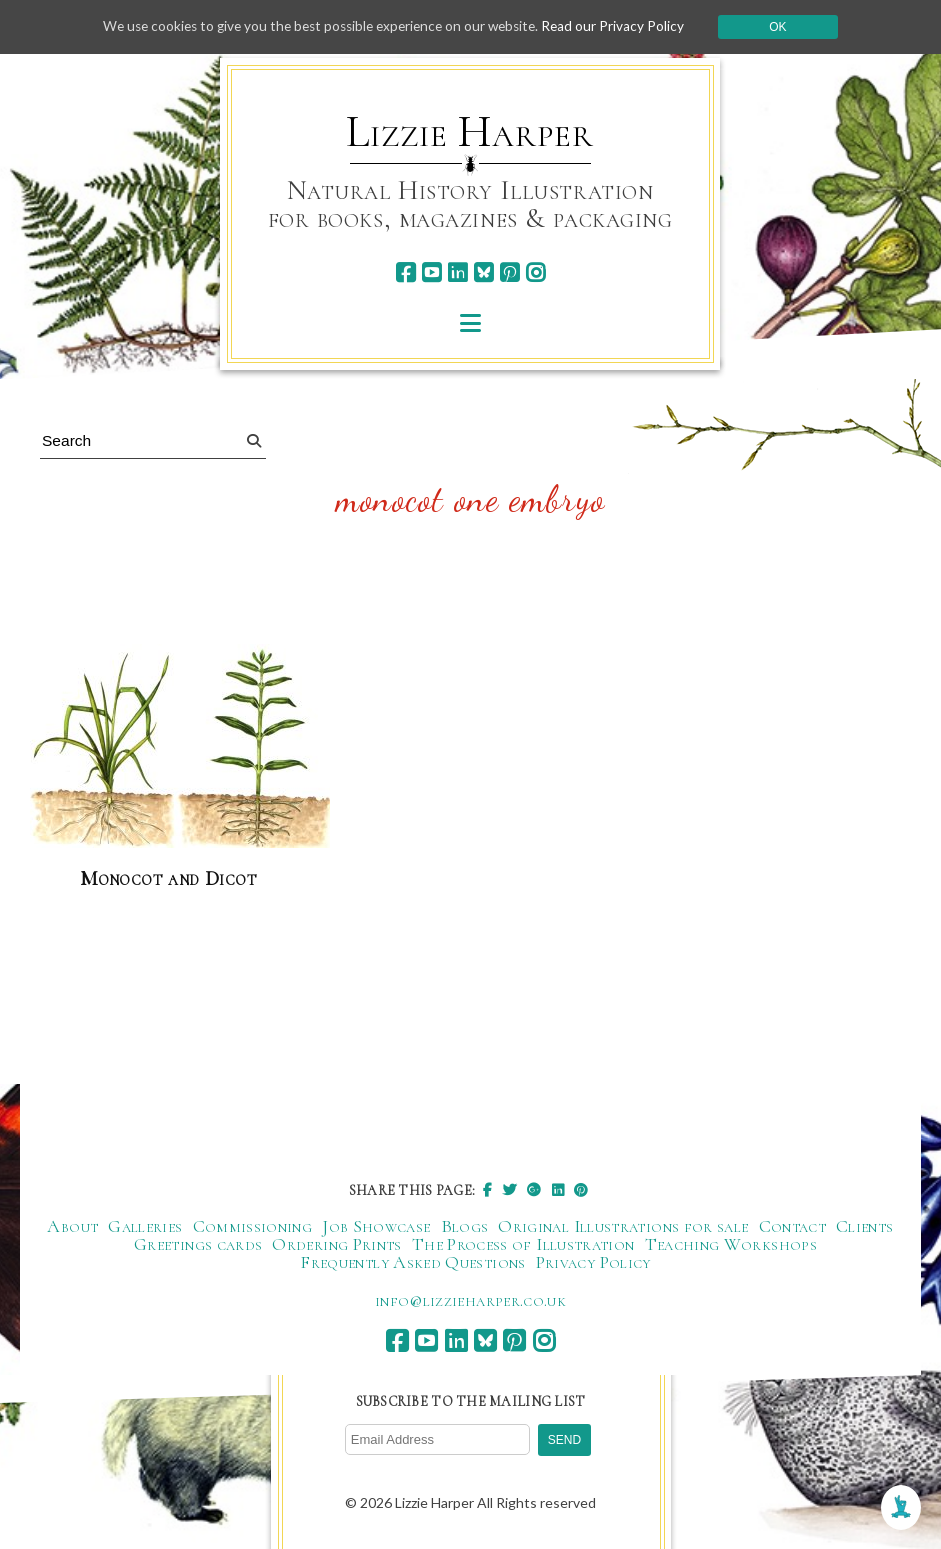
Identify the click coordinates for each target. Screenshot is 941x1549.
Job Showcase (376, 1227)
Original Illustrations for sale (623, 1227)
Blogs (465, 1227)
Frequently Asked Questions (412, 1263)
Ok (788, 27)
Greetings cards (198, 1245)
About (72, 1227)
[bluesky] (483, 272)
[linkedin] (457, 272)
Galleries (145, 1227)
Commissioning (253, 1227)
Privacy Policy (593, 1263)
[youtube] (431, 272)
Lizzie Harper (469, 132)
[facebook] (405, 272)
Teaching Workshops (731, 1245)
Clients (865, 1227)
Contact (793, 1227)
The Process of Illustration (523, 1245)
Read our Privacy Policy (623, 26)
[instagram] (535, 272)
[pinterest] (509, 272)
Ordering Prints (336, 1245)
